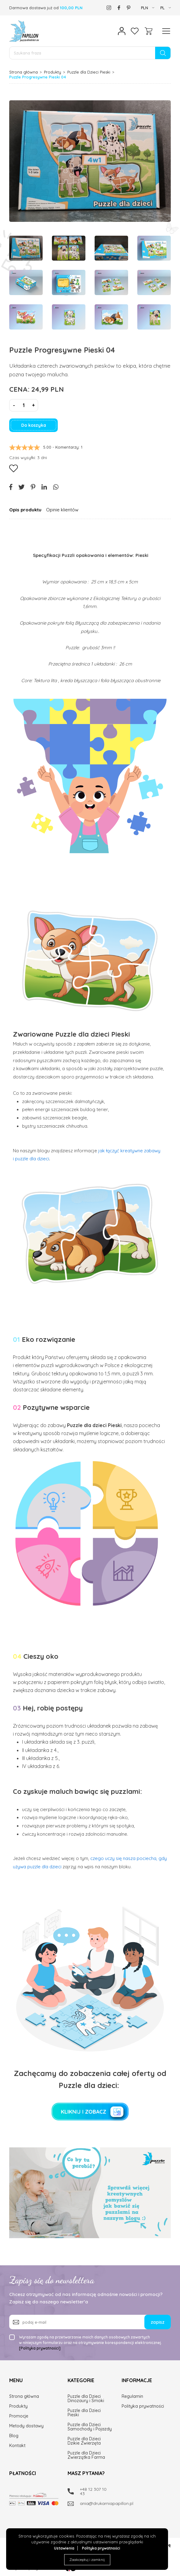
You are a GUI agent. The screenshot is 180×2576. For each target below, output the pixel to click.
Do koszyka (33, 425)
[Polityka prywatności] (40, 2348)
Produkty (52, 72)
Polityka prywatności (101, 2548)
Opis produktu (25, 510)
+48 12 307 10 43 (93, 2491)
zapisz (157, 2322)
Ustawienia (64, 2548)
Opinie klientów (62, 510)
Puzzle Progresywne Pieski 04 (37, 76)
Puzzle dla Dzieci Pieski (88, 72)
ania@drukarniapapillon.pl (96, 2503)
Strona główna (23, 72)
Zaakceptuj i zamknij (87, 2559)
